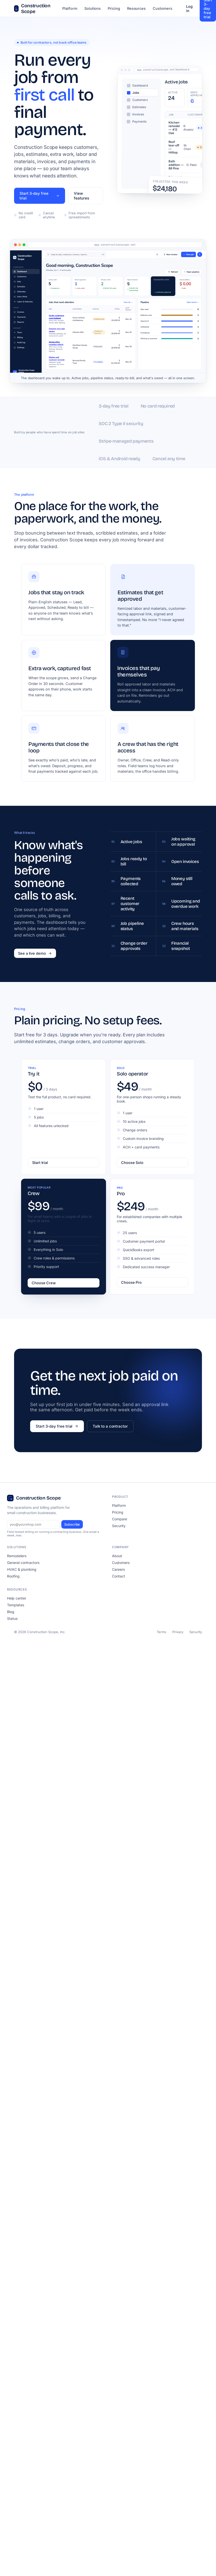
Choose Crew (44, 1283)
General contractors (23, 1562)
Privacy (177, 1632)
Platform (69, 8)
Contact (118, 1576)
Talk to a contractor (110, 1426)
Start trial (40, 1162)
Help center (16, 1598)
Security (119, 1526)
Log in (189, 8)
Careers (118, 1569)
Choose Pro (131, 1282)
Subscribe (72, 1524)
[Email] (33, 1524)
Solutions (92, 8)
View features (81, 196)
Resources (136, 8)
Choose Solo (132, 1162)
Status (12, 1618)
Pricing (114, 8)
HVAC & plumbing (21, 1569)
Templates (15, 1605)
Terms (161, 1632)
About (117, 1556)
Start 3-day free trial (40, 196)
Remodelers (16, 1556)
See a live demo (35, 953)
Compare (119, 1519)
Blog (10, 1612)
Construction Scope (32, 8)
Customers (162, 8)
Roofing (13, 1576)
